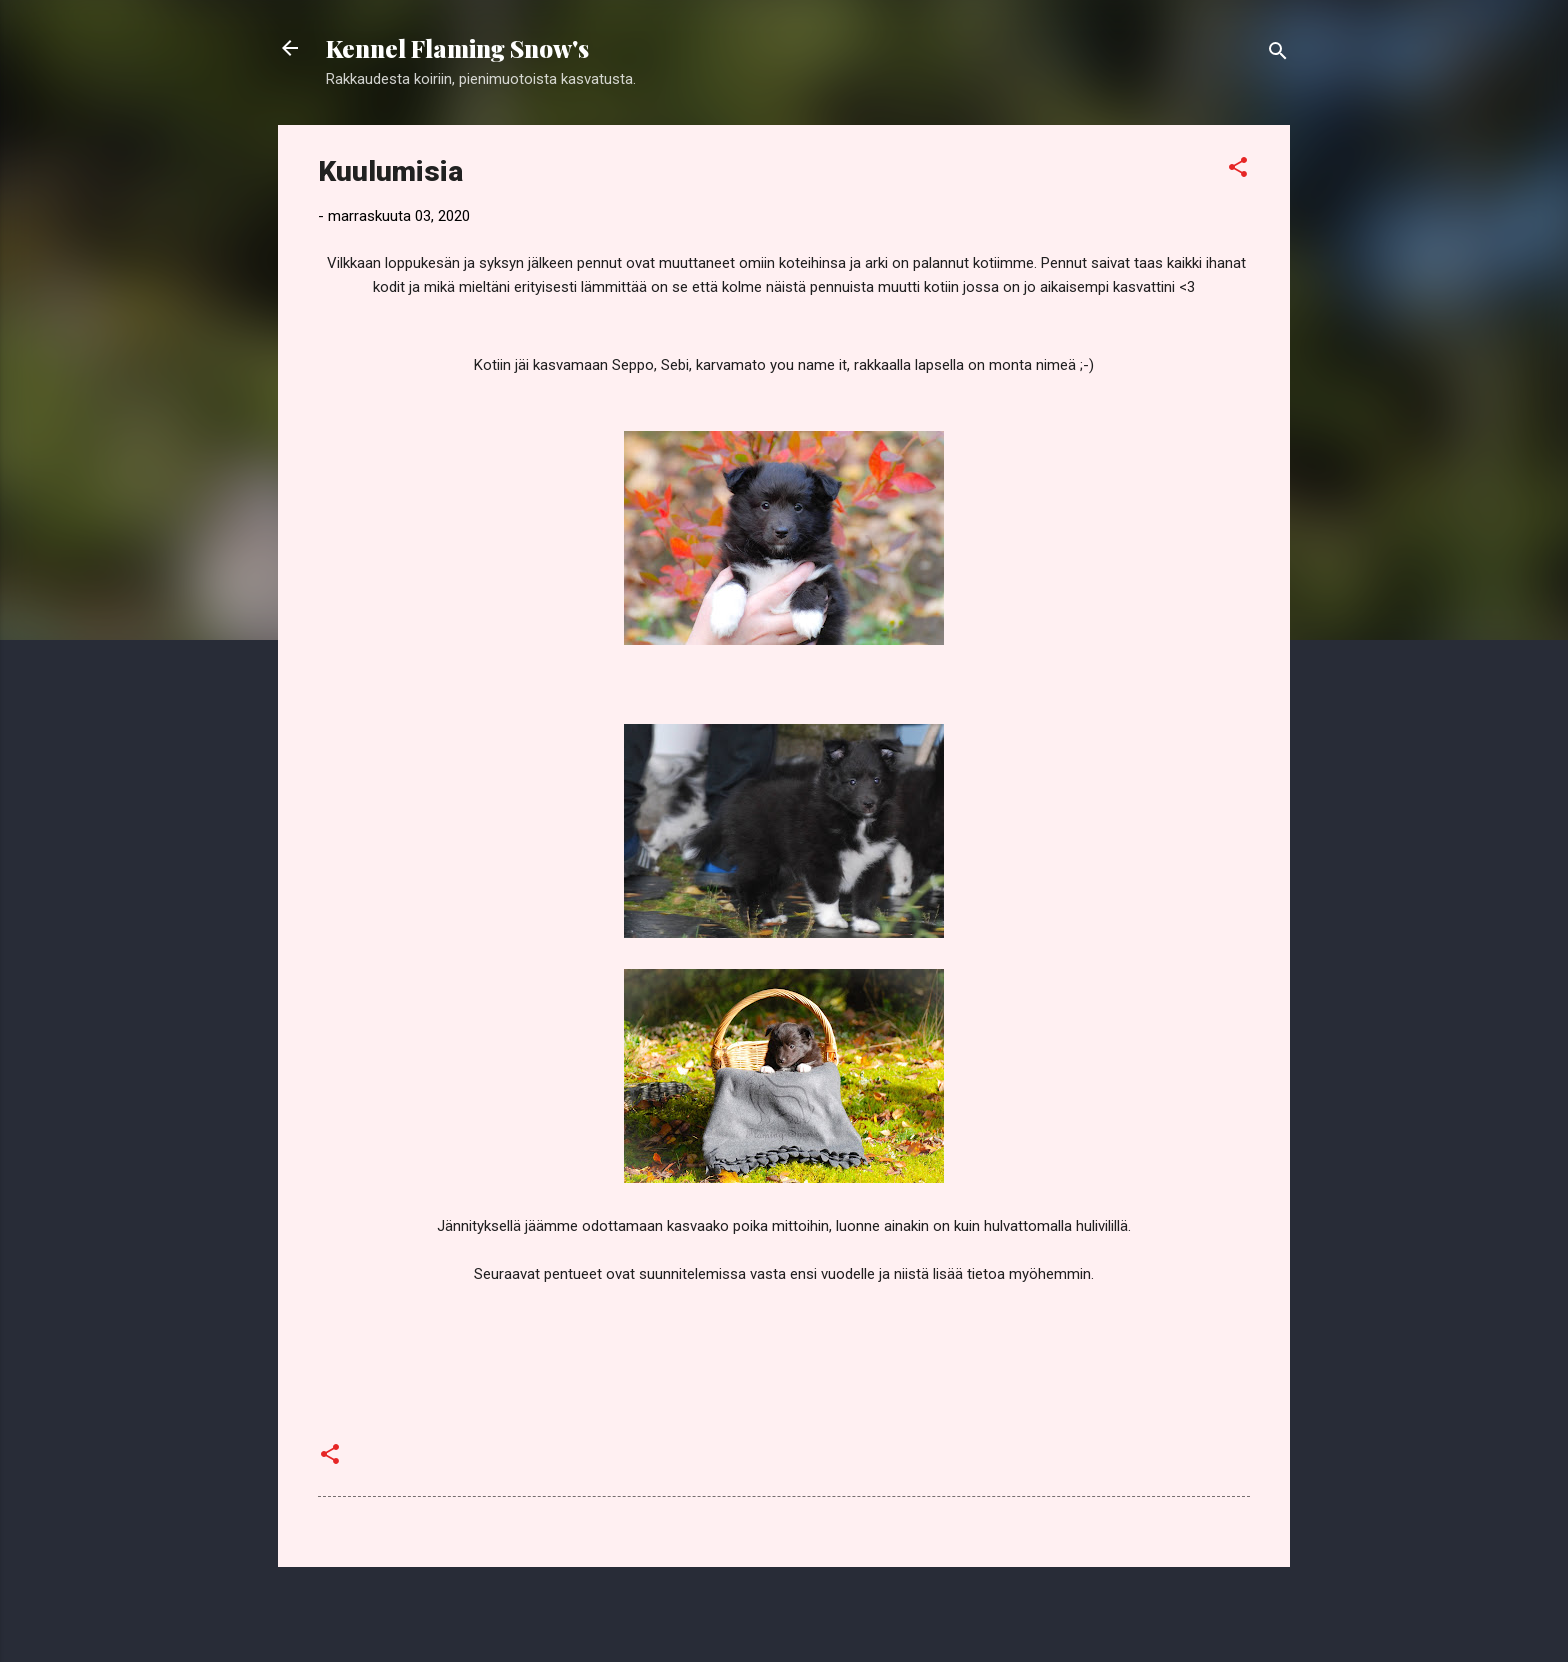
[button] (1238, 170)
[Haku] (1278, 54)
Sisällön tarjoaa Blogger (784, 1610)
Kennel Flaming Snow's (457, 48)
